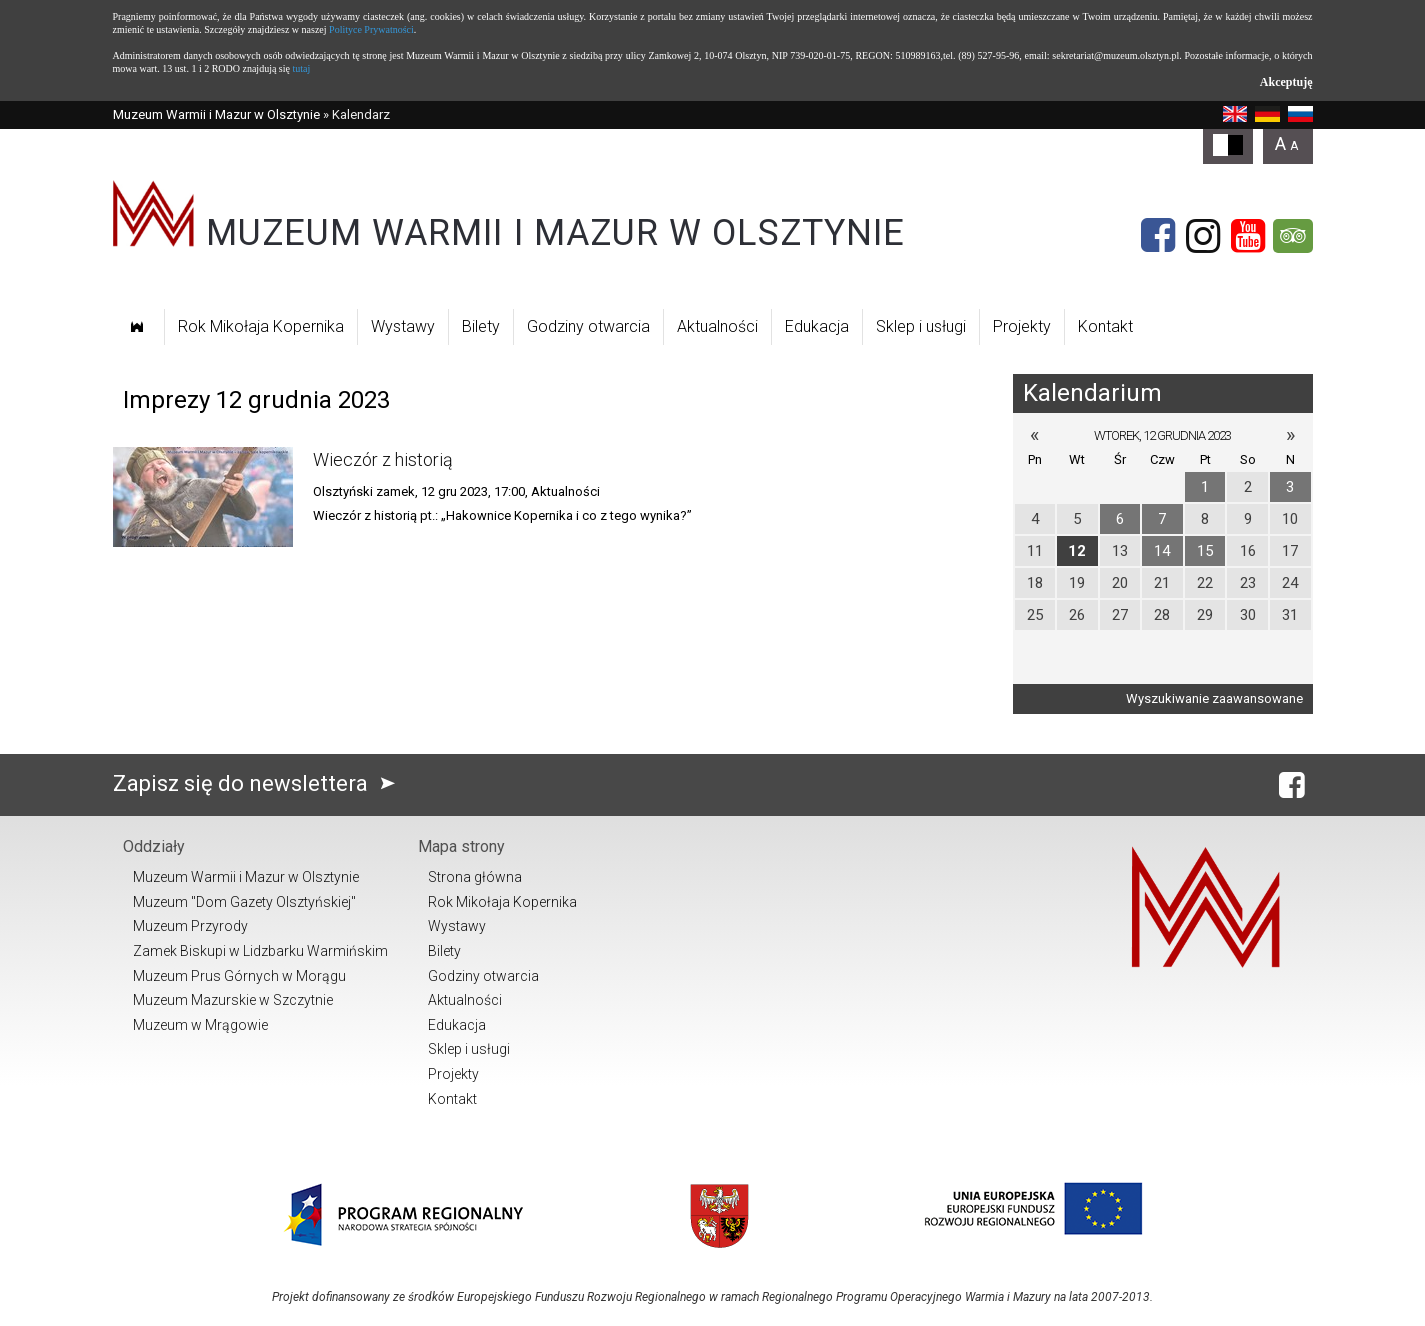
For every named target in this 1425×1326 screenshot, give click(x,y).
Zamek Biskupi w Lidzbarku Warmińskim (260, 951)
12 (1077, 551)
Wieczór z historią (383, 459)
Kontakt (1105, 326)
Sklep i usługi (921, 326)
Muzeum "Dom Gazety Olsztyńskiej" (244, 902)
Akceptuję (1286, 82)
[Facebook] (1158, 236)
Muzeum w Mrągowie (200, 1025)
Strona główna (475, 877)
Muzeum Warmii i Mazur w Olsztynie (216, 114)
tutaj (301, 68)
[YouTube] (1248, 236)
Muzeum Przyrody (190, 926)
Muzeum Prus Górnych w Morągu (239, 976)
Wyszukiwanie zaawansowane (1214, 698)
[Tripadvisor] (1293, 236)
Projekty (1022, 326)
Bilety (481, 326)
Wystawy (403, 326)
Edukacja (817, 326)
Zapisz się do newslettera (258, 783)
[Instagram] (1203, 236)
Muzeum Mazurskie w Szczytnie (233, 1000)
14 (1162, 551)
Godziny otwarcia (588, 326)
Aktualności (717, 326)
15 (1205, 551)
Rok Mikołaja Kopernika (261, 326)
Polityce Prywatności (371, 29)
